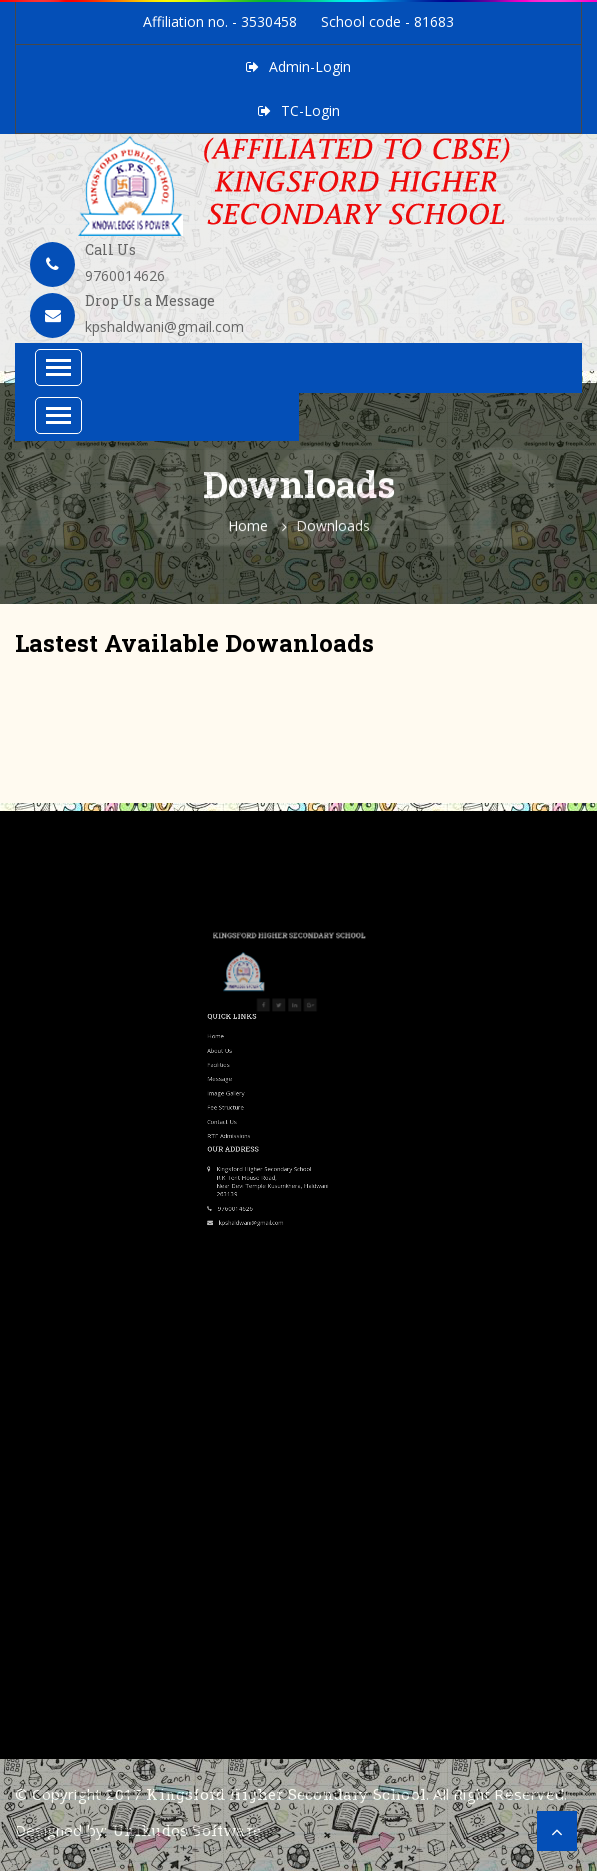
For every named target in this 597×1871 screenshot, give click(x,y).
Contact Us (258, 1031)
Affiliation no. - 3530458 (220, 21)
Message (257, 1008)
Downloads (333, 532)
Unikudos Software (186, 1830)
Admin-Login (310, 66)
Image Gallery (261, 1016)
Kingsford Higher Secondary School (286, 1794)
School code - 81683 (387, 21)
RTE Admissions (262, 1038)
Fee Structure (260, 1023)
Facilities (257, 1001)
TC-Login (310, 110)
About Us (257, 994)
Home (248, 532)
